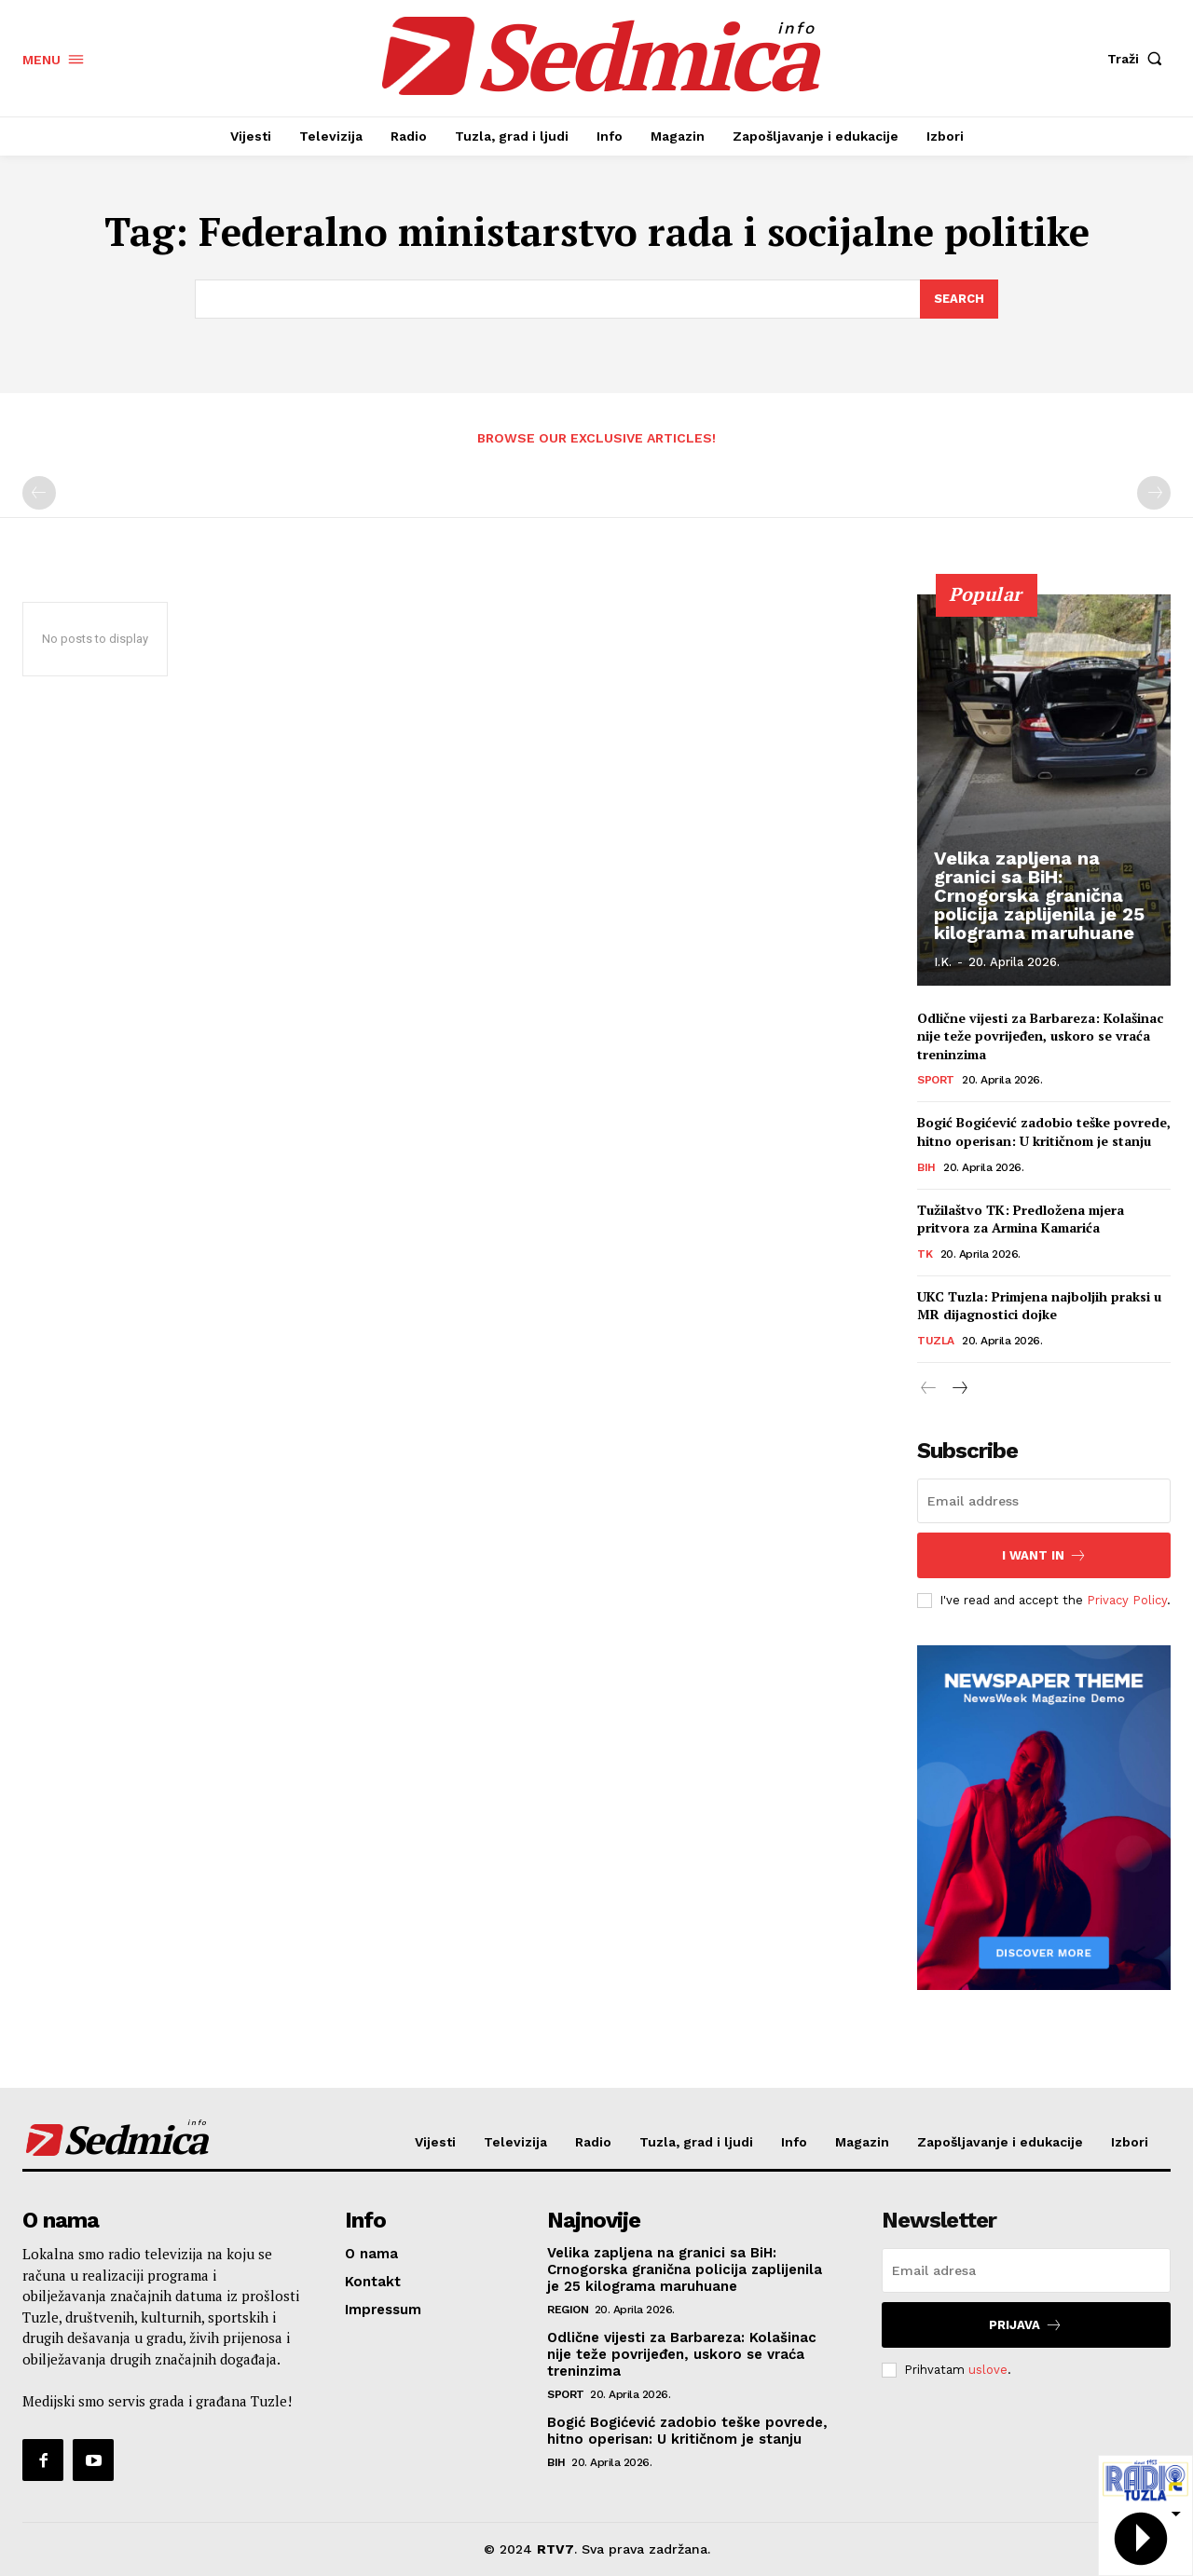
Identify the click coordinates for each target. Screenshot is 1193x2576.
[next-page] (958, 1390)
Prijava (1026, 2325)
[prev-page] (39, 494)
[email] (1044, 1501)
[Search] (959, 299)
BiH (926, 1168)
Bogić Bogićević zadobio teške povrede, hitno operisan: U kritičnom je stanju (1044, 1132)
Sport (935, 1080)
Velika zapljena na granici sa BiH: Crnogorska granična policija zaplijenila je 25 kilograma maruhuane (1039, 895)
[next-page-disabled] (1154, 494)
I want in (1044, 1555)
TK (924, 1254)
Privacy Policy (1127, 1600)
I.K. (943, 962)
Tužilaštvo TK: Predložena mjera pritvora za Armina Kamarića (1020, 1220)
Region (567, 2309)
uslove (988, 2370)
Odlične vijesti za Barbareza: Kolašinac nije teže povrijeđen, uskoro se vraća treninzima (1040, 1037)
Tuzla (935, 1341)
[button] (1139, 58)
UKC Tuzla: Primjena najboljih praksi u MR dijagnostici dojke (1039, 1306)
